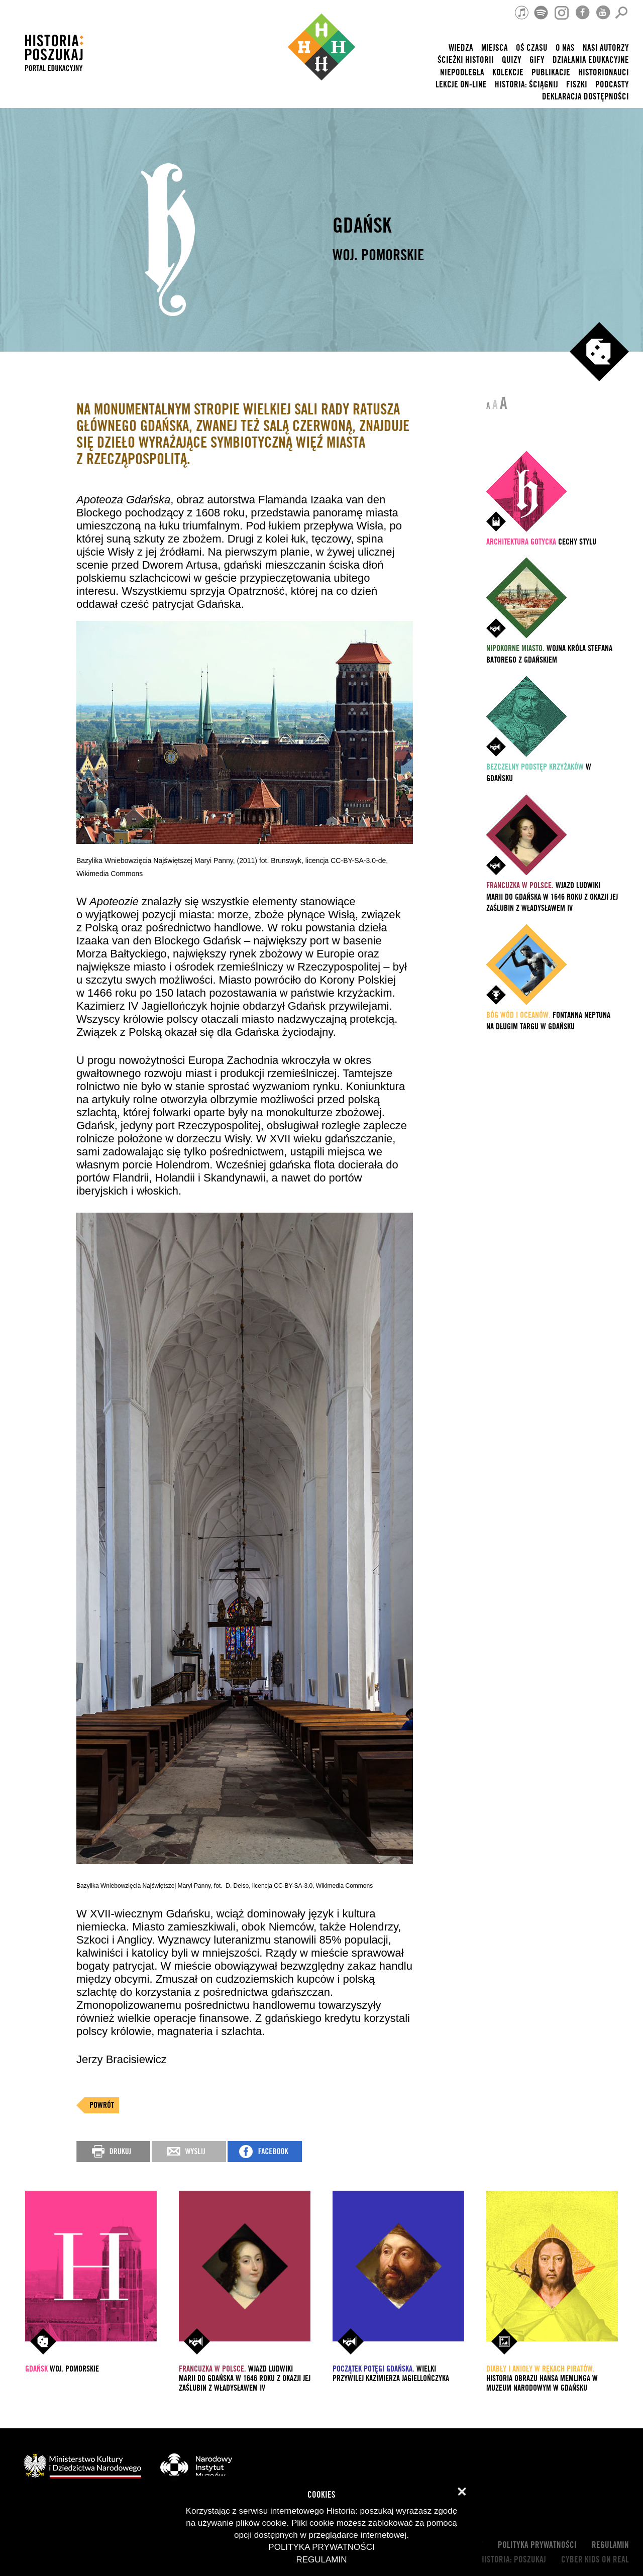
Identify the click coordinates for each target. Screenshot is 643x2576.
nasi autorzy (606, 48)
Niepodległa (462, 72)
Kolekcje (507, 72)
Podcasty (612, 84)
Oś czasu (532, 48)
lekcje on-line (461, 84)
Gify (537, 60)
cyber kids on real (595, 2559)
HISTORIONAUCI (603, 72)
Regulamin (610, 2545)
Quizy (511, 60)
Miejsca (494, 48)
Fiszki (576, 84)
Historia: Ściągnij (526, 84)
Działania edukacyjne (591, 60)
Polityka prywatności (537, 2545)
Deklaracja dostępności (585, 96)
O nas (565, 48)
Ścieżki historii (466, 60)
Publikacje (550, 72)
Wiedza (461, 48)
